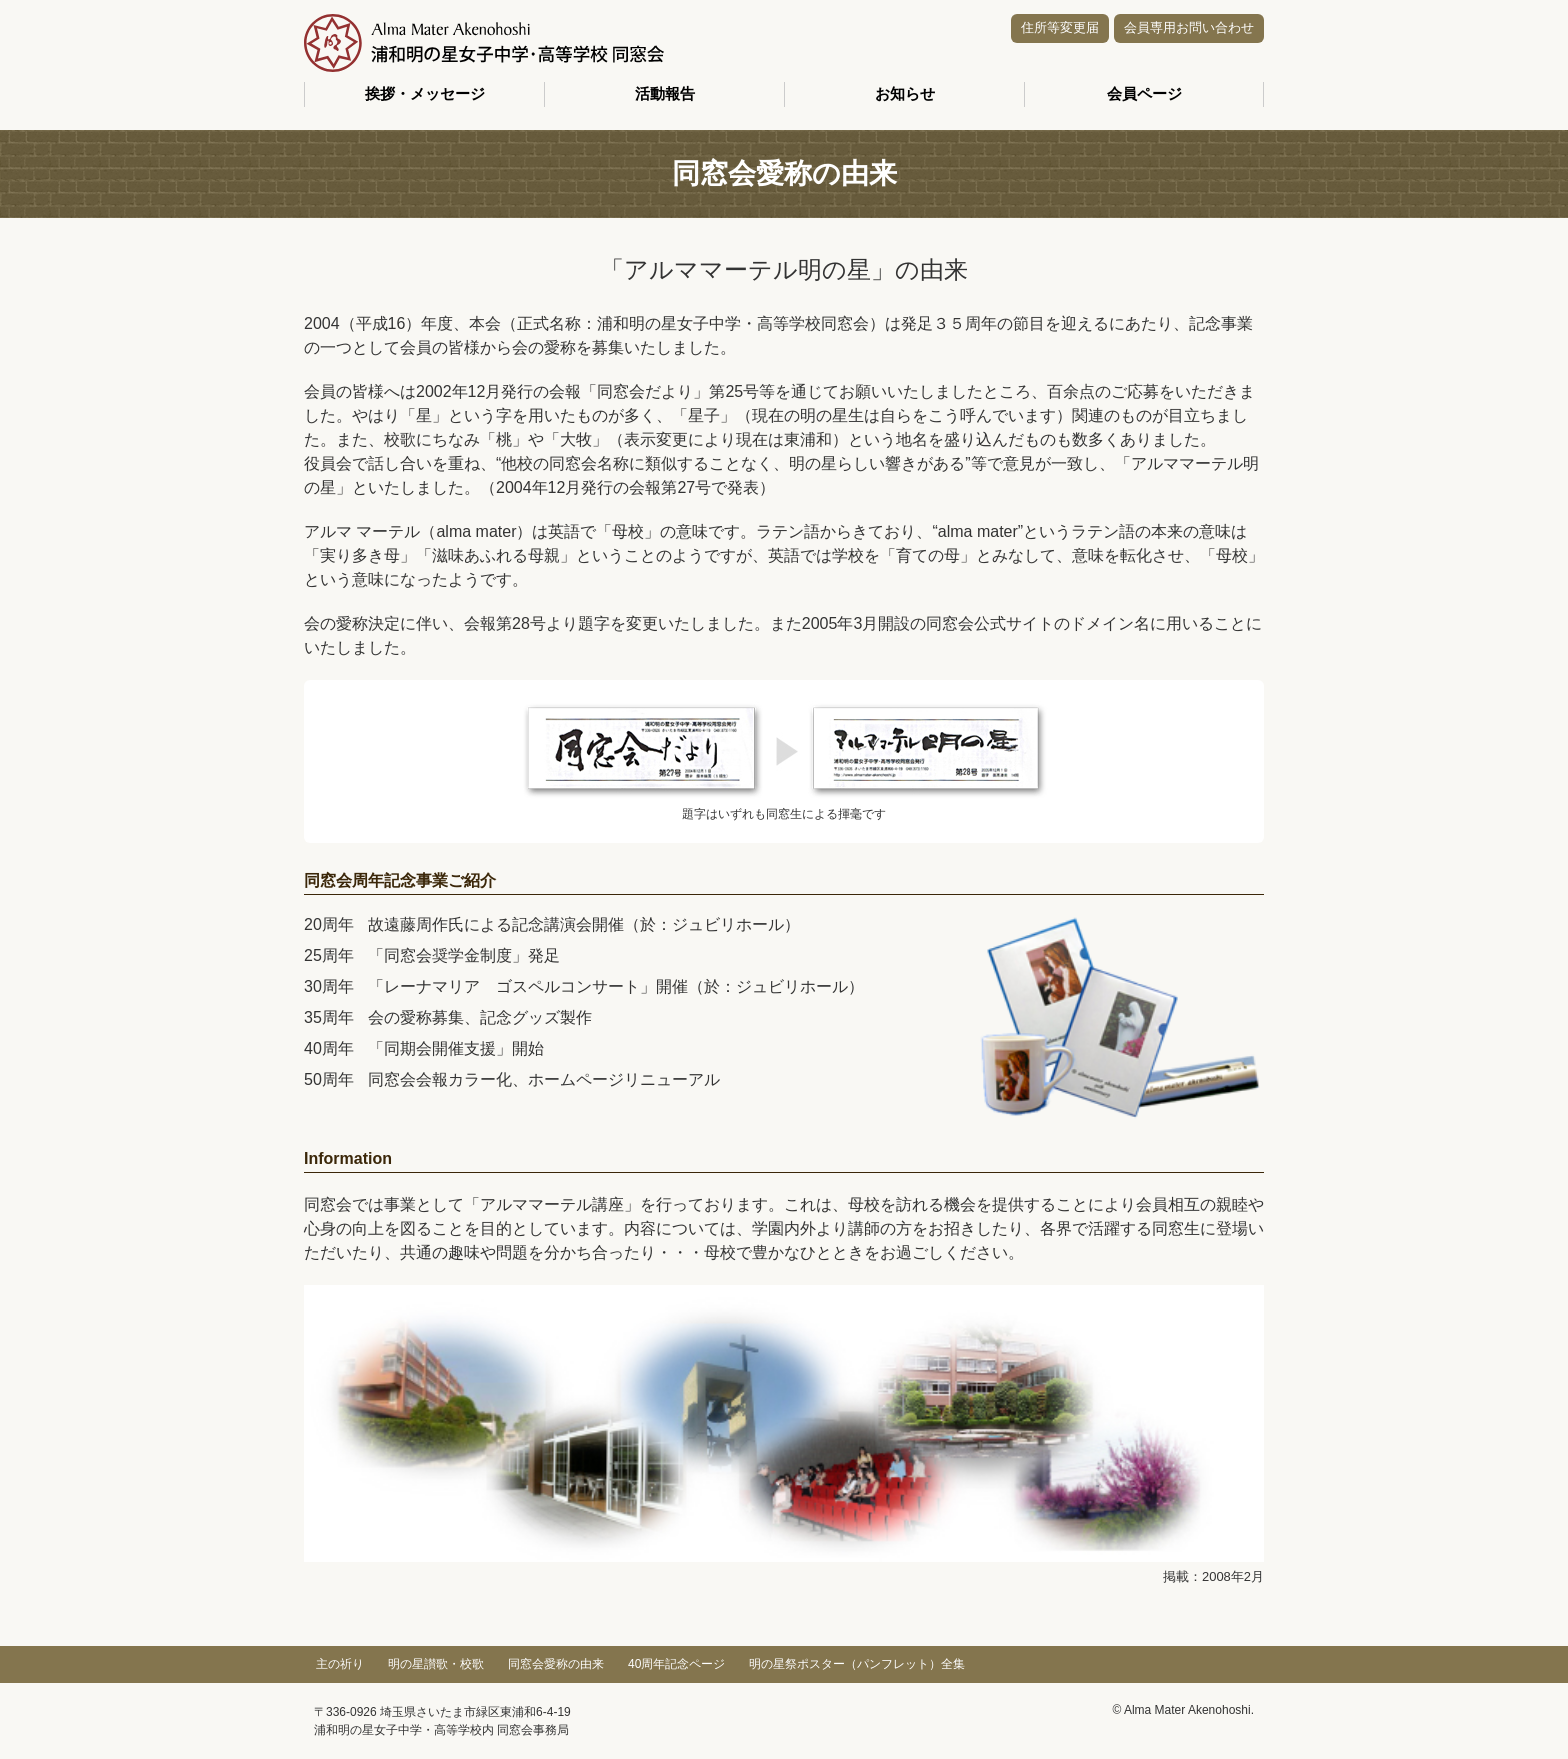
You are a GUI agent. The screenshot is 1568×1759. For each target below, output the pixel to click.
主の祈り (340, 1664)
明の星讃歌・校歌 (436, 1664)
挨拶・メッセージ (425, 93)
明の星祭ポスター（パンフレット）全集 (857, 1664)
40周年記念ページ (676, 1664)
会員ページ (1144, 93)
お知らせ (905, 93)
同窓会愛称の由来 (556, 1664)
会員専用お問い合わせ (1189, 27)
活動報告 (665, 93)
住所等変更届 (1060, 27)
